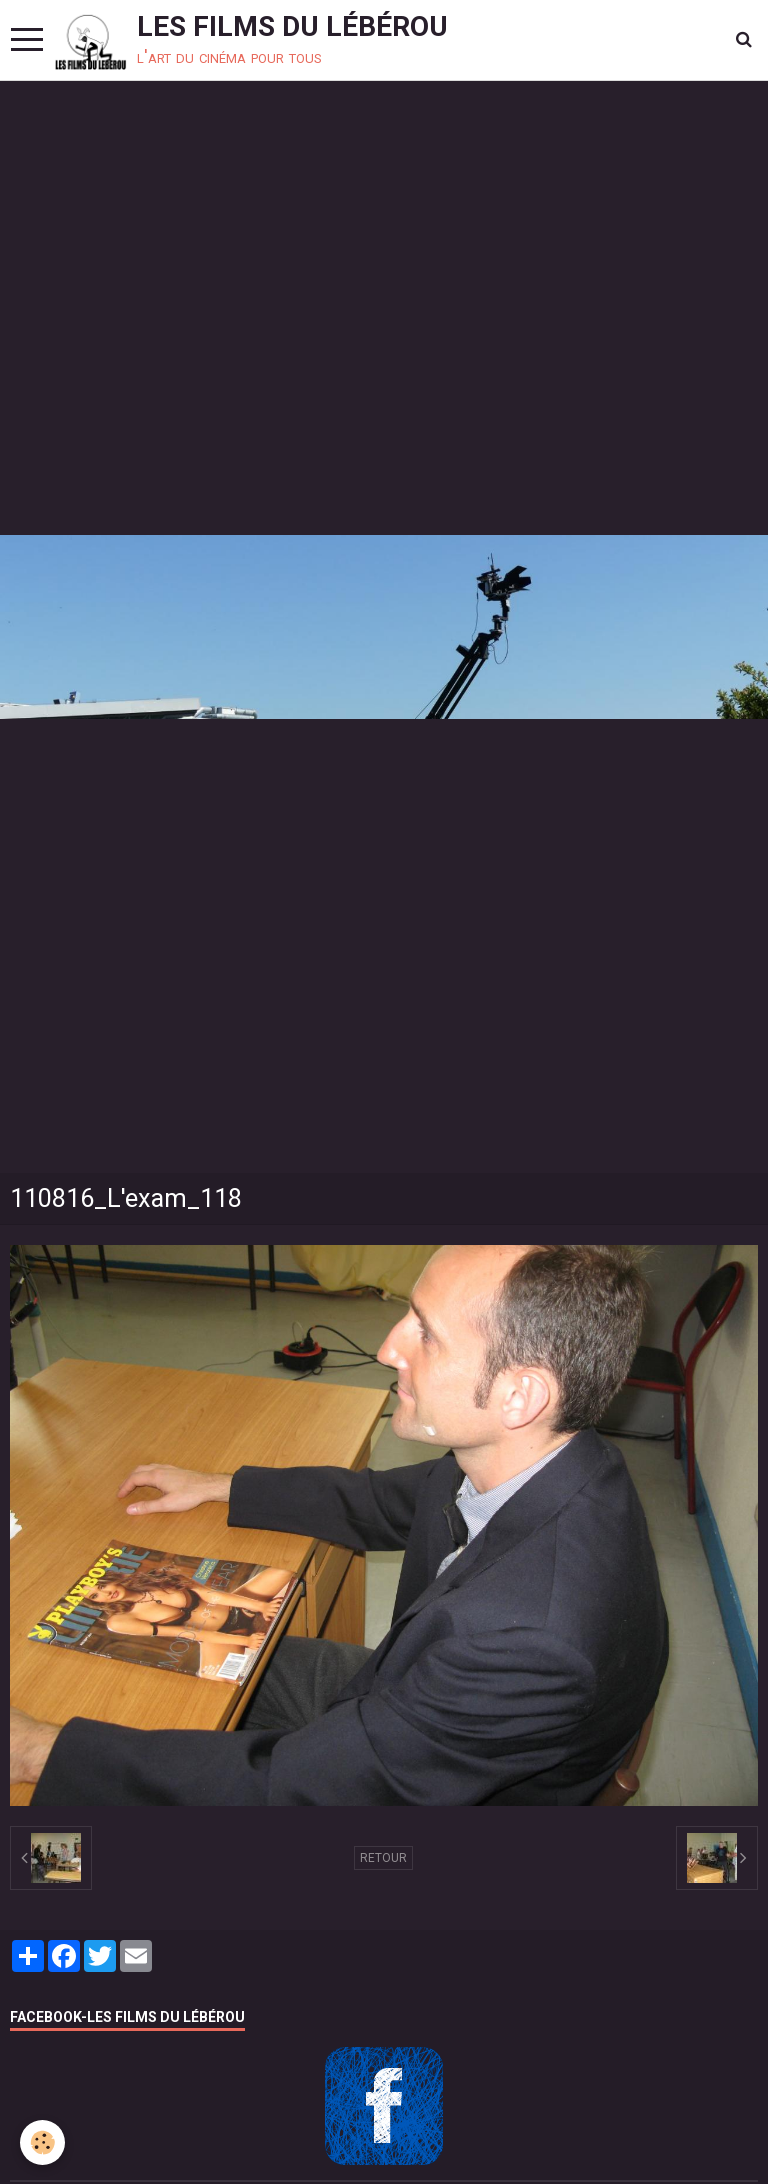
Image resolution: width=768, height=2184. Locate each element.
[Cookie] (42, 2142)
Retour (383, 1858)
